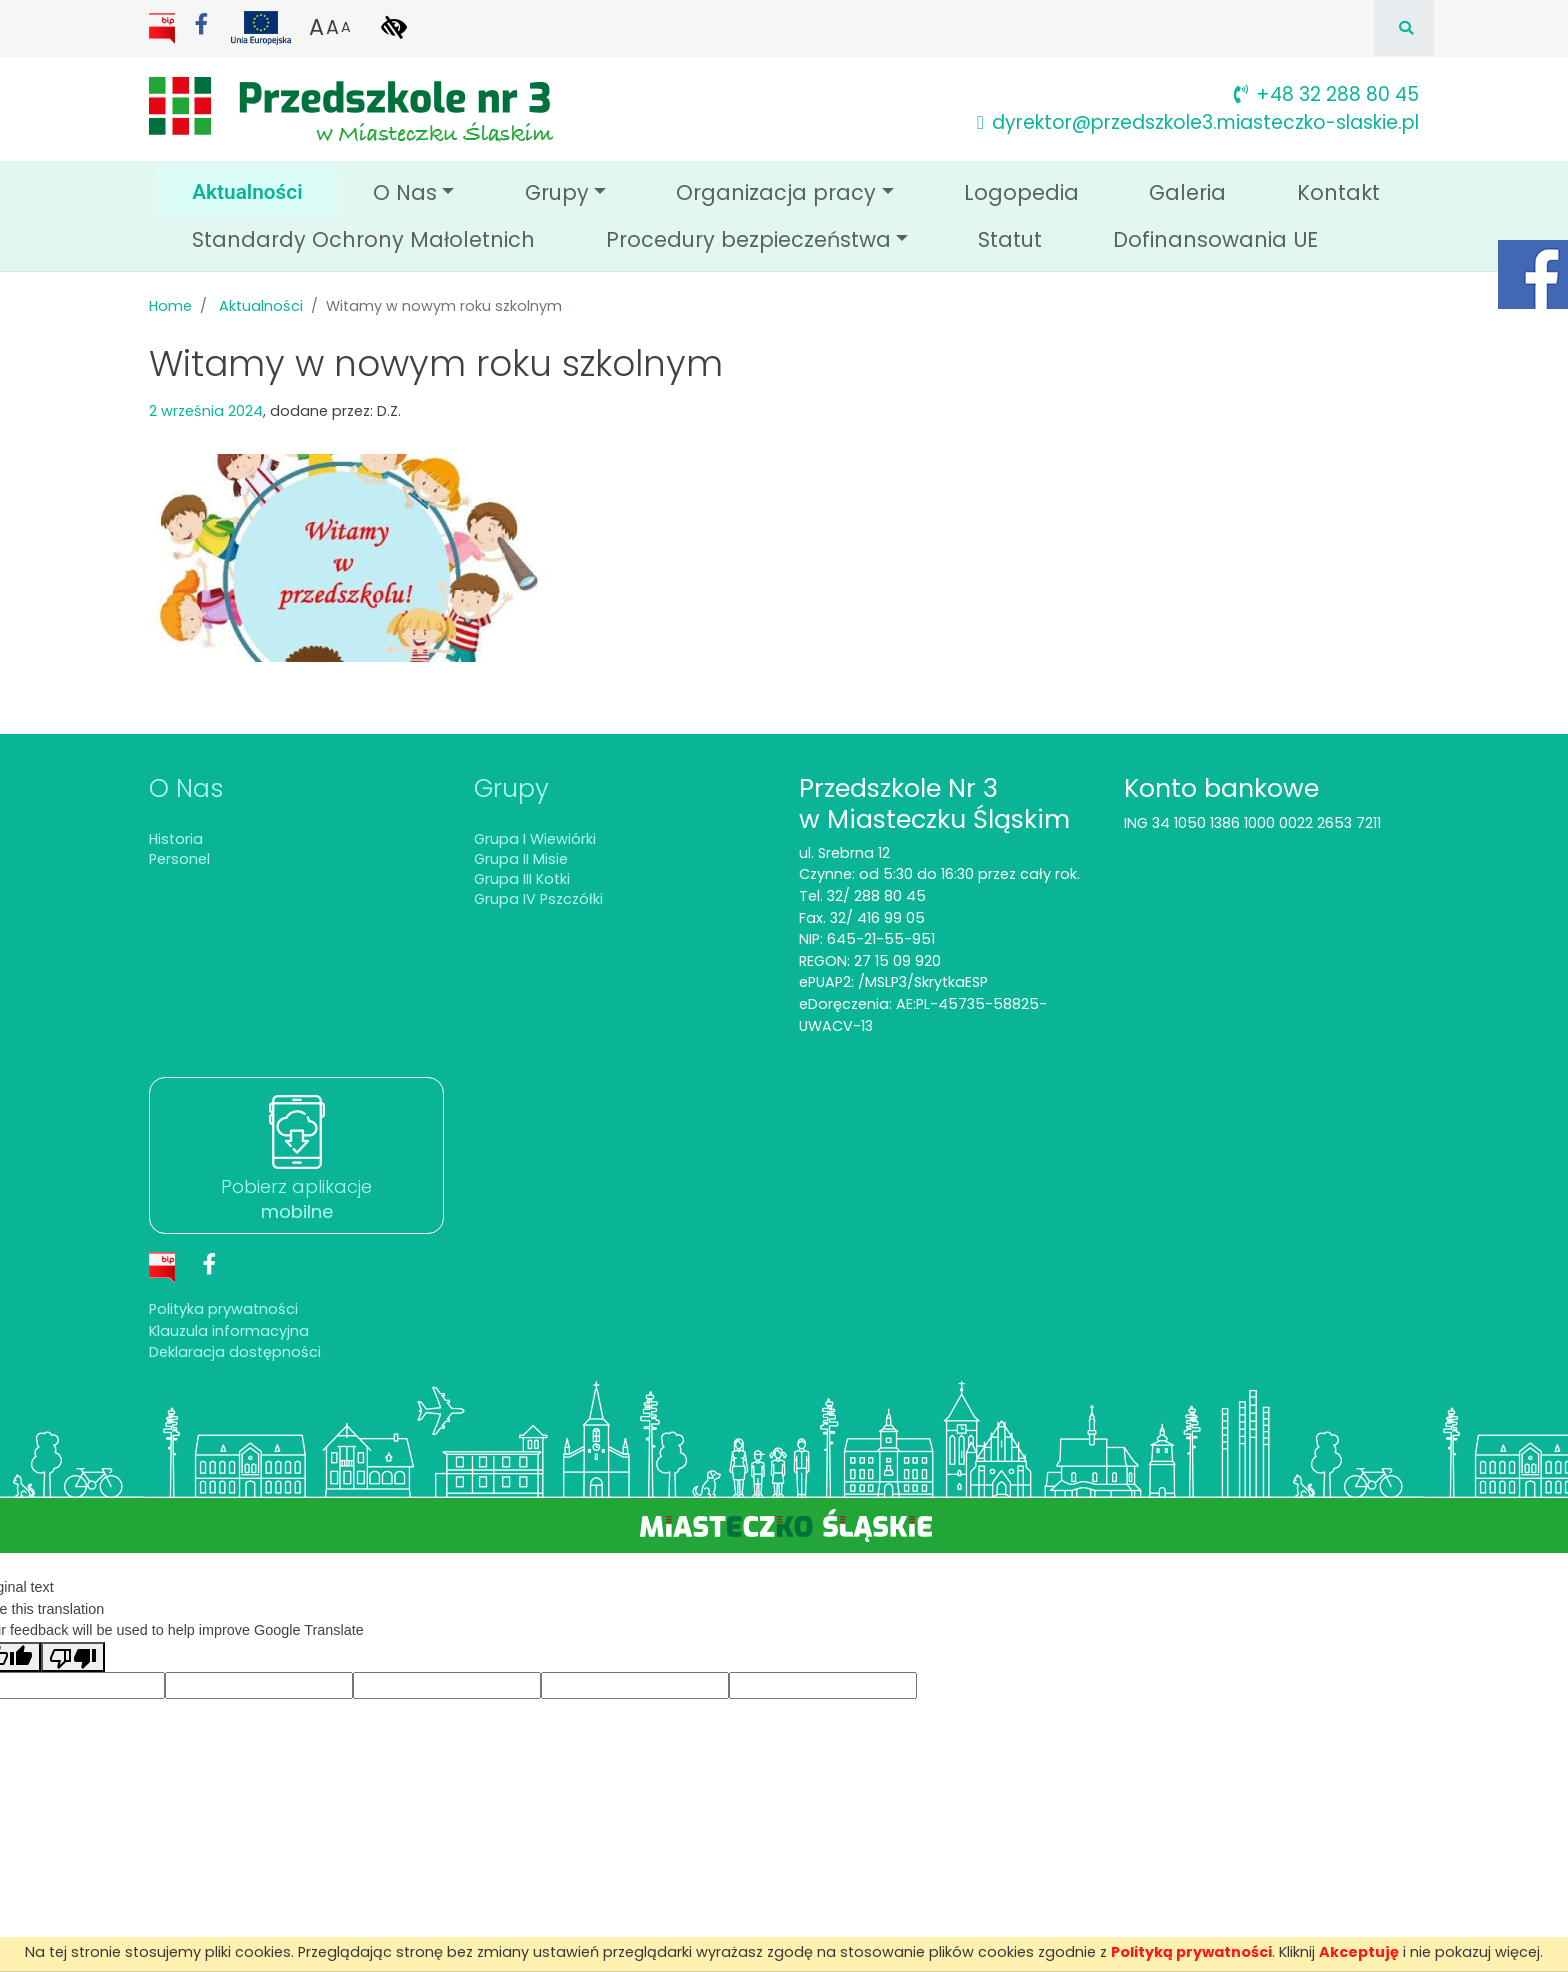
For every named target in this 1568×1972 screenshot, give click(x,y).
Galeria (1187, 192)
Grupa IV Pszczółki (538, 899)
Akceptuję (1359, 1952)
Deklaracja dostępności (235, 1352)
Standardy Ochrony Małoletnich (363, 239)
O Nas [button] (405, 192)
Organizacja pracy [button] (776, 192)
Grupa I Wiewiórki (535, 839)
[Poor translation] (73, 1657)
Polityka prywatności (223, 1309)
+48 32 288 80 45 (1326, 94)
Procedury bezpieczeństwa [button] (748, 239)
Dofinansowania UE (1215, 239)
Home (170, 306)
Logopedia (1021, 192)
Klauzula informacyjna (229, 1331)
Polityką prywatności (1191, 1952)
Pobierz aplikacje (296, 1199)
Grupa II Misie (521, 859)
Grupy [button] (557, 192)
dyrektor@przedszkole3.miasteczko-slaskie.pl (1198, 122)
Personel (179, 859)
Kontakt (1338, 192)
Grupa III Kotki (522, 879)
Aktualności (265, 190)
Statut (1010, 239)
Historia (176, 839)
